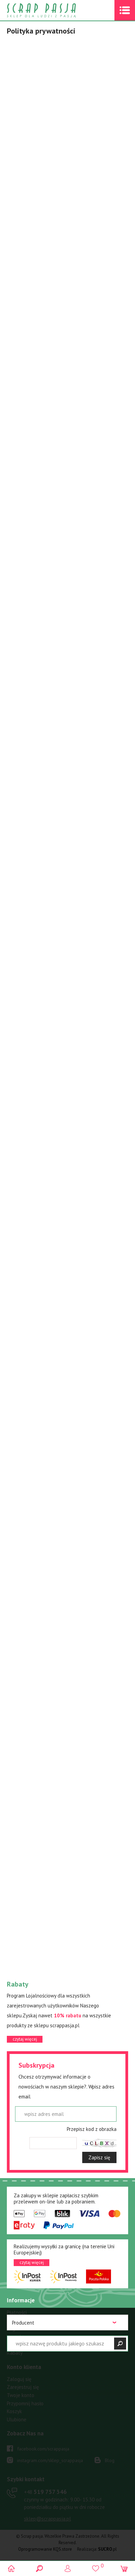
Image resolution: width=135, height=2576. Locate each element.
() (95, 2565)
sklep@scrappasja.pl (47, 2518)
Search (39, 2568)
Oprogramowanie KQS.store (45, 2549)
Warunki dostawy (25, 2320)
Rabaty (15, 2353)
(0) (124, 2568)
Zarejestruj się (23, 2387)
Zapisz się (99, 2157)
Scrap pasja (56, 10)
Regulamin (18, 2328)
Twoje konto (20, 2395)
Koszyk (14, 2411)
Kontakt (15, 2336)
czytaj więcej (25, 2039)
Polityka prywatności (29, 2344)
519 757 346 (45, 2492)
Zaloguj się (19, 2379)
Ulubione (16, 2419)
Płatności (17, 2312)
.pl (107, 2549)
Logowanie (67, 2568)
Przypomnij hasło (25, 2403)
